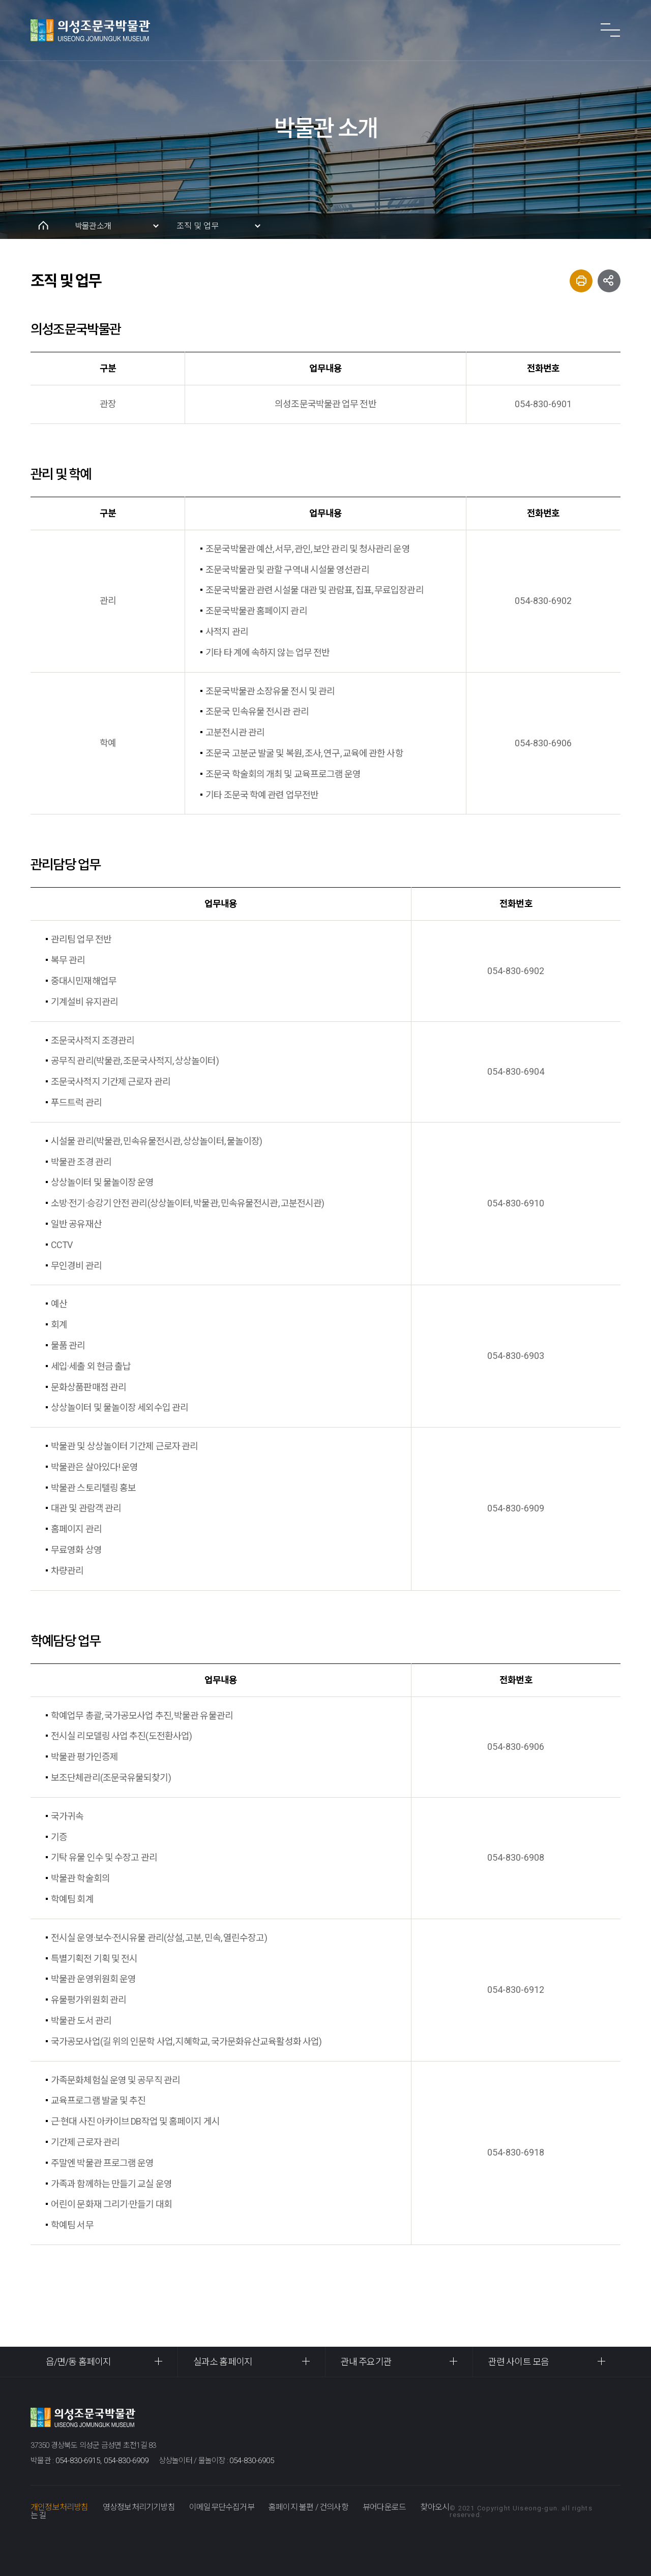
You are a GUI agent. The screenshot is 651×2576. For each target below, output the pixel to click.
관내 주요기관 (366, 2361)
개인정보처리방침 (59, 2507)
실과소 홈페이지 (222, 2361)
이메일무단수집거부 (221, 2507)
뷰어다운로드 (384, 2507)
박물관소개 (93, 226)
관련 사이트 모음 (518, 2361)
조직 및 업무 (197, 226)
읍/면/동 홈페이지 (78, 2361)
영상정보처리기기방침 (139, 2507)
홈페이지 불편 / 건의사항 (308, 2507)
